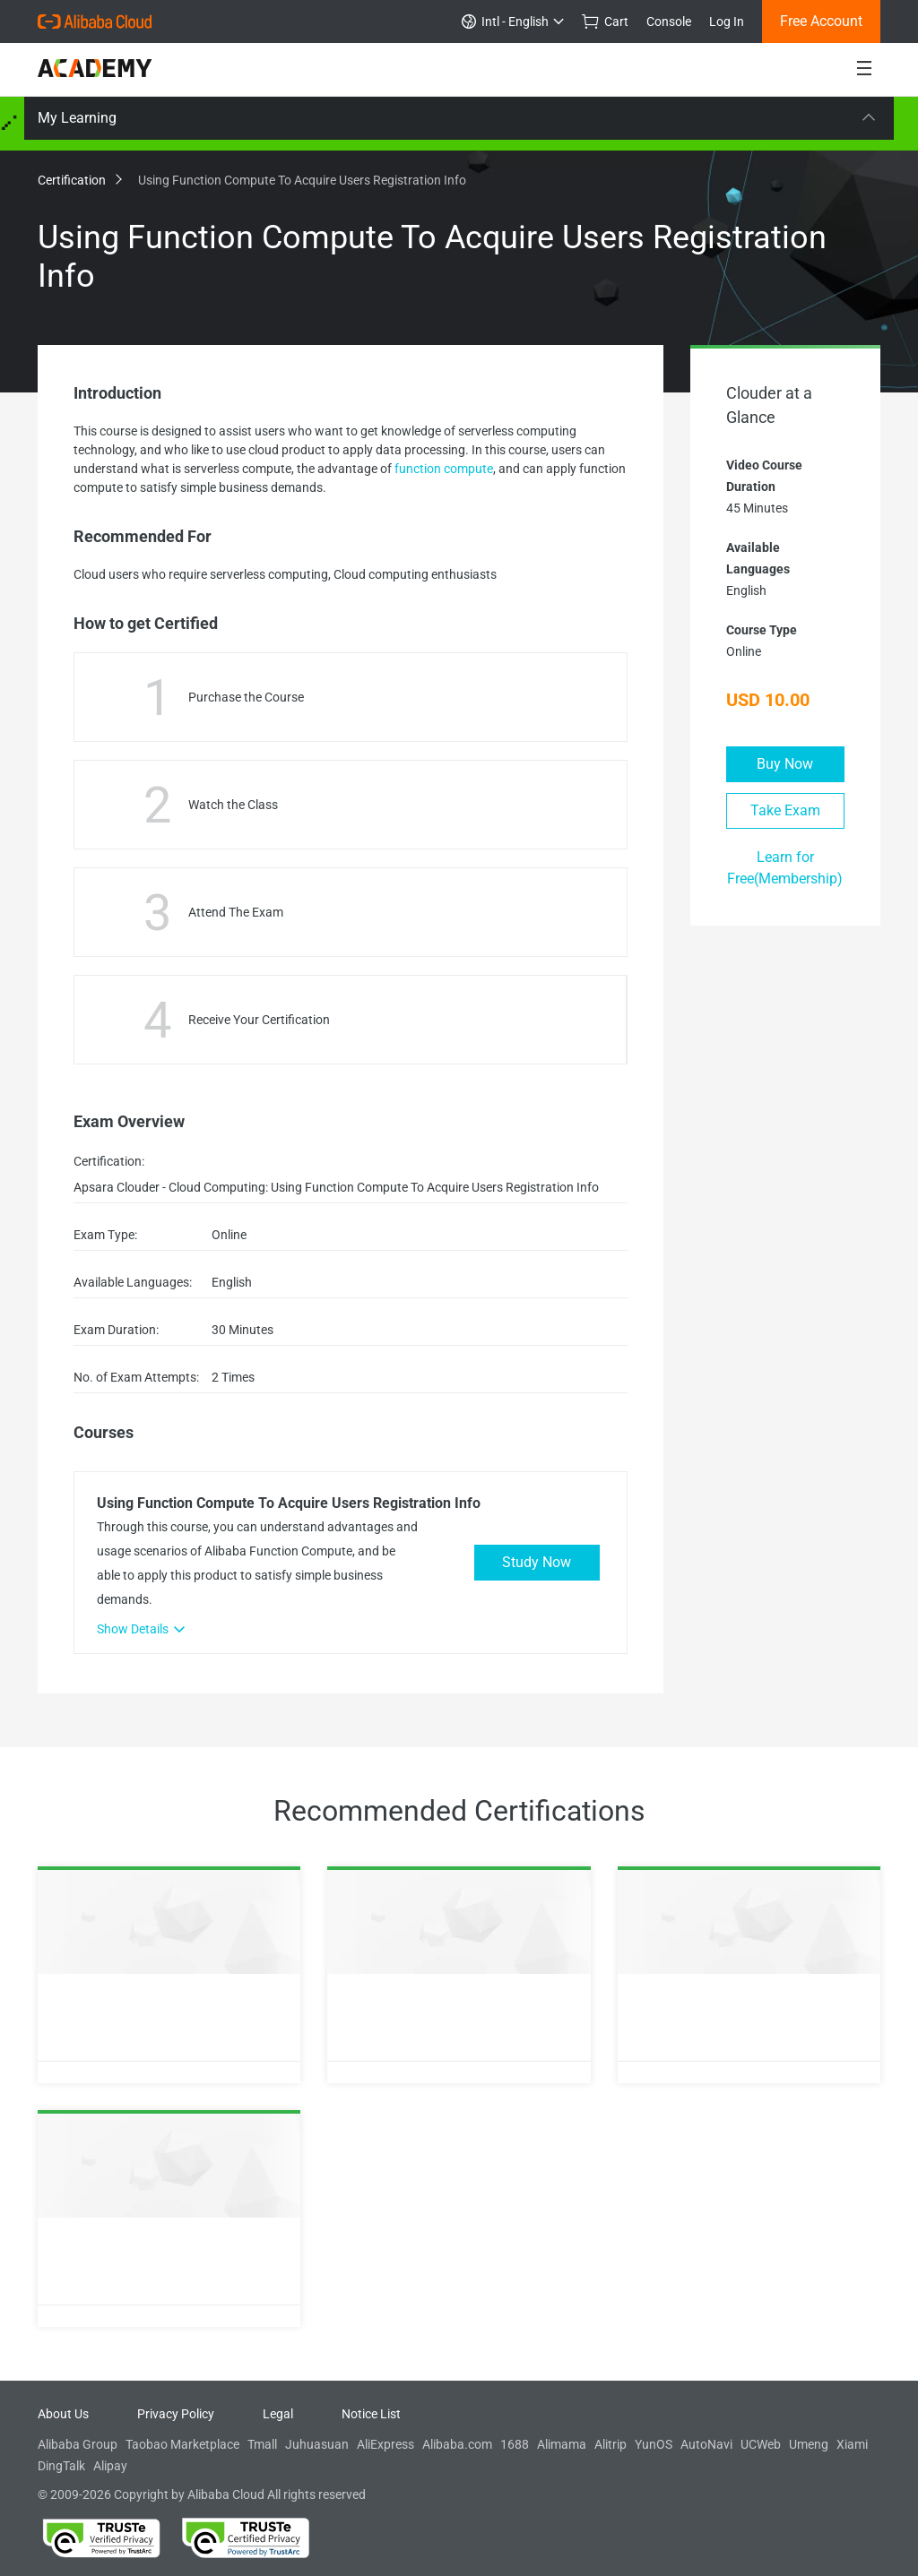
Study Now (536, 1562)
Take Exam (785, 810)
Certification (79, 180)
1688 (514, 2444)
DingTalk (61, 2466)
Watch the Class (233, 804)
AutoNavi (706, 2444)
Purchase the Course (246, 697)
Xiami (852, 2444)
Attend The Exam (235, 912)
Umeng (808, 2444)
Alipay (110, 2466)
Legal (278, 2414)
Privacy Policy (175, 2414)
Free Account (821, 21)
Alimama (561, 2444)
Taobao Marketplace (182, 2444)
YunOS (653, 2444)
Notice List (371, 2414)
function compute (443, 468)
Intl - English (513, 21)
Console (668, 21)
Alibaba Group (77, 2444)
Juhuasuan (317, 2444)
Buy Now (785, 763)
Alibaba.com (457, 2444)
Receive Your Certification (259, 1019)
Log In (726, 21)
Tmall (262, 2444)
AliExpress (385, 2444)
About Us (63, 2414)
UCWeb (760, 2444)
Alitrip (610, 2444)
